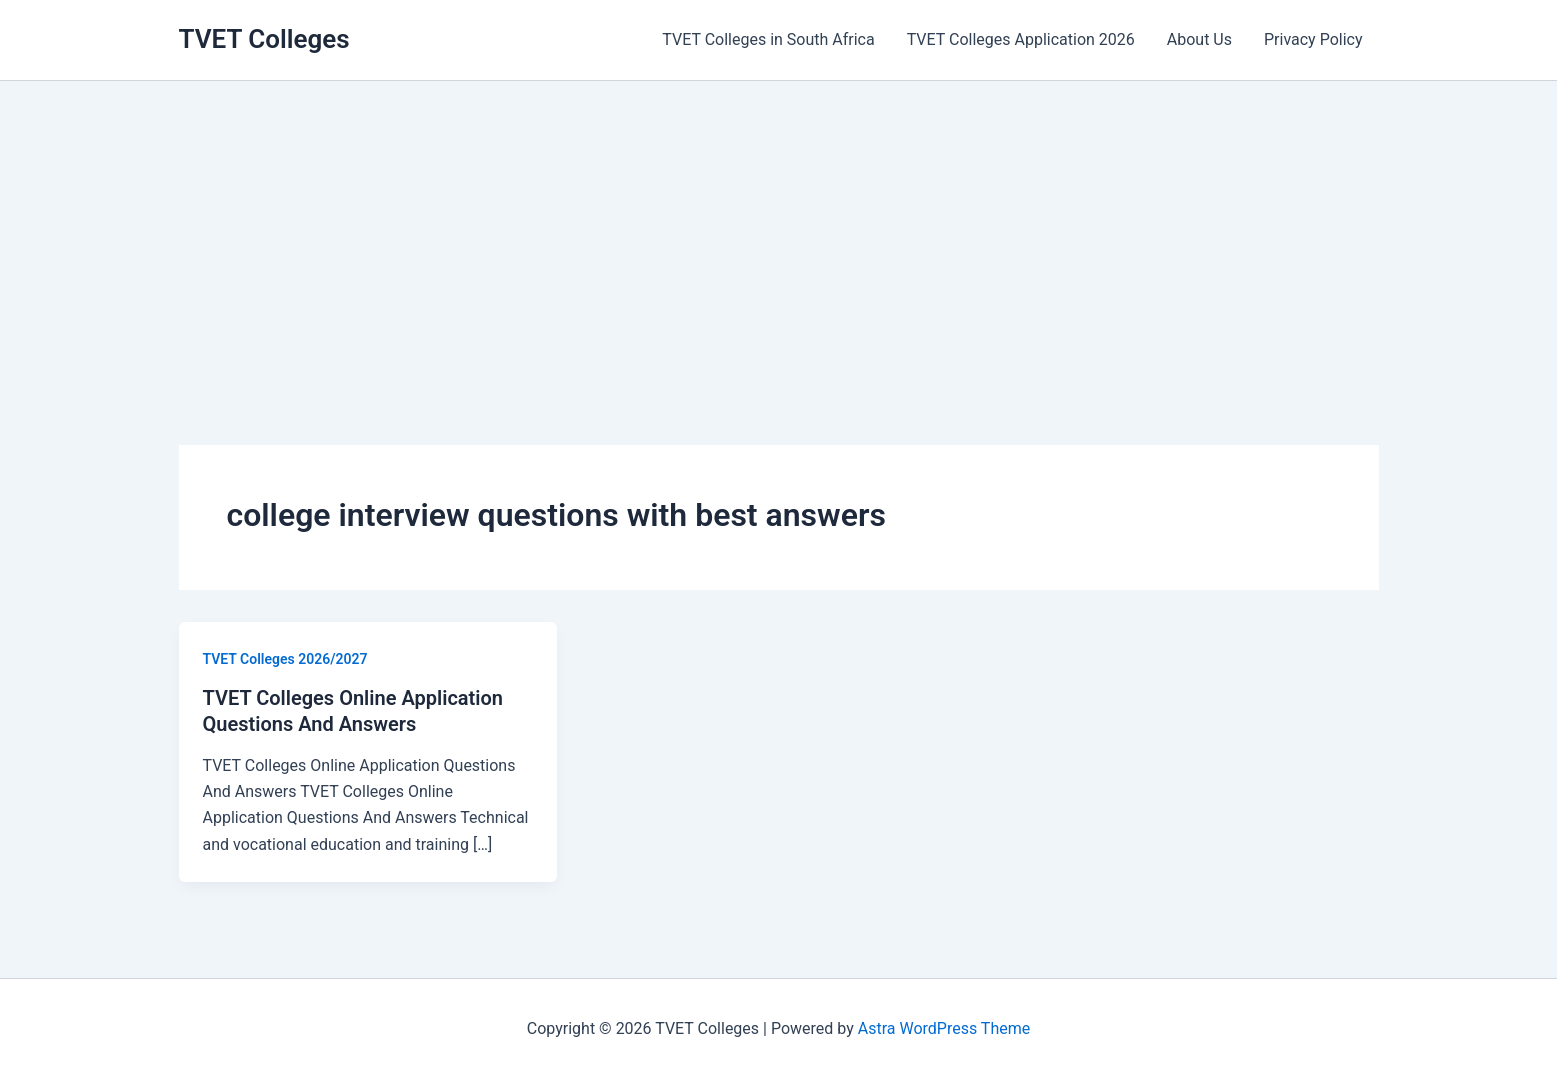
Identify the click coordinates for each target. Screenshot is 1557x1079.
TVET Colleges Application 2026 (1021, 39)
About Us (1199, 39)
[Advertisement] (779, 231)
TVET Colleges (264, 39)
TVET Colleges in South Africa (768, 39)
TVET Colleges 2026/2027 (285, 659)
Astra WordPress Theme (944, 1028)
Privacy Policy (1313, 39)
